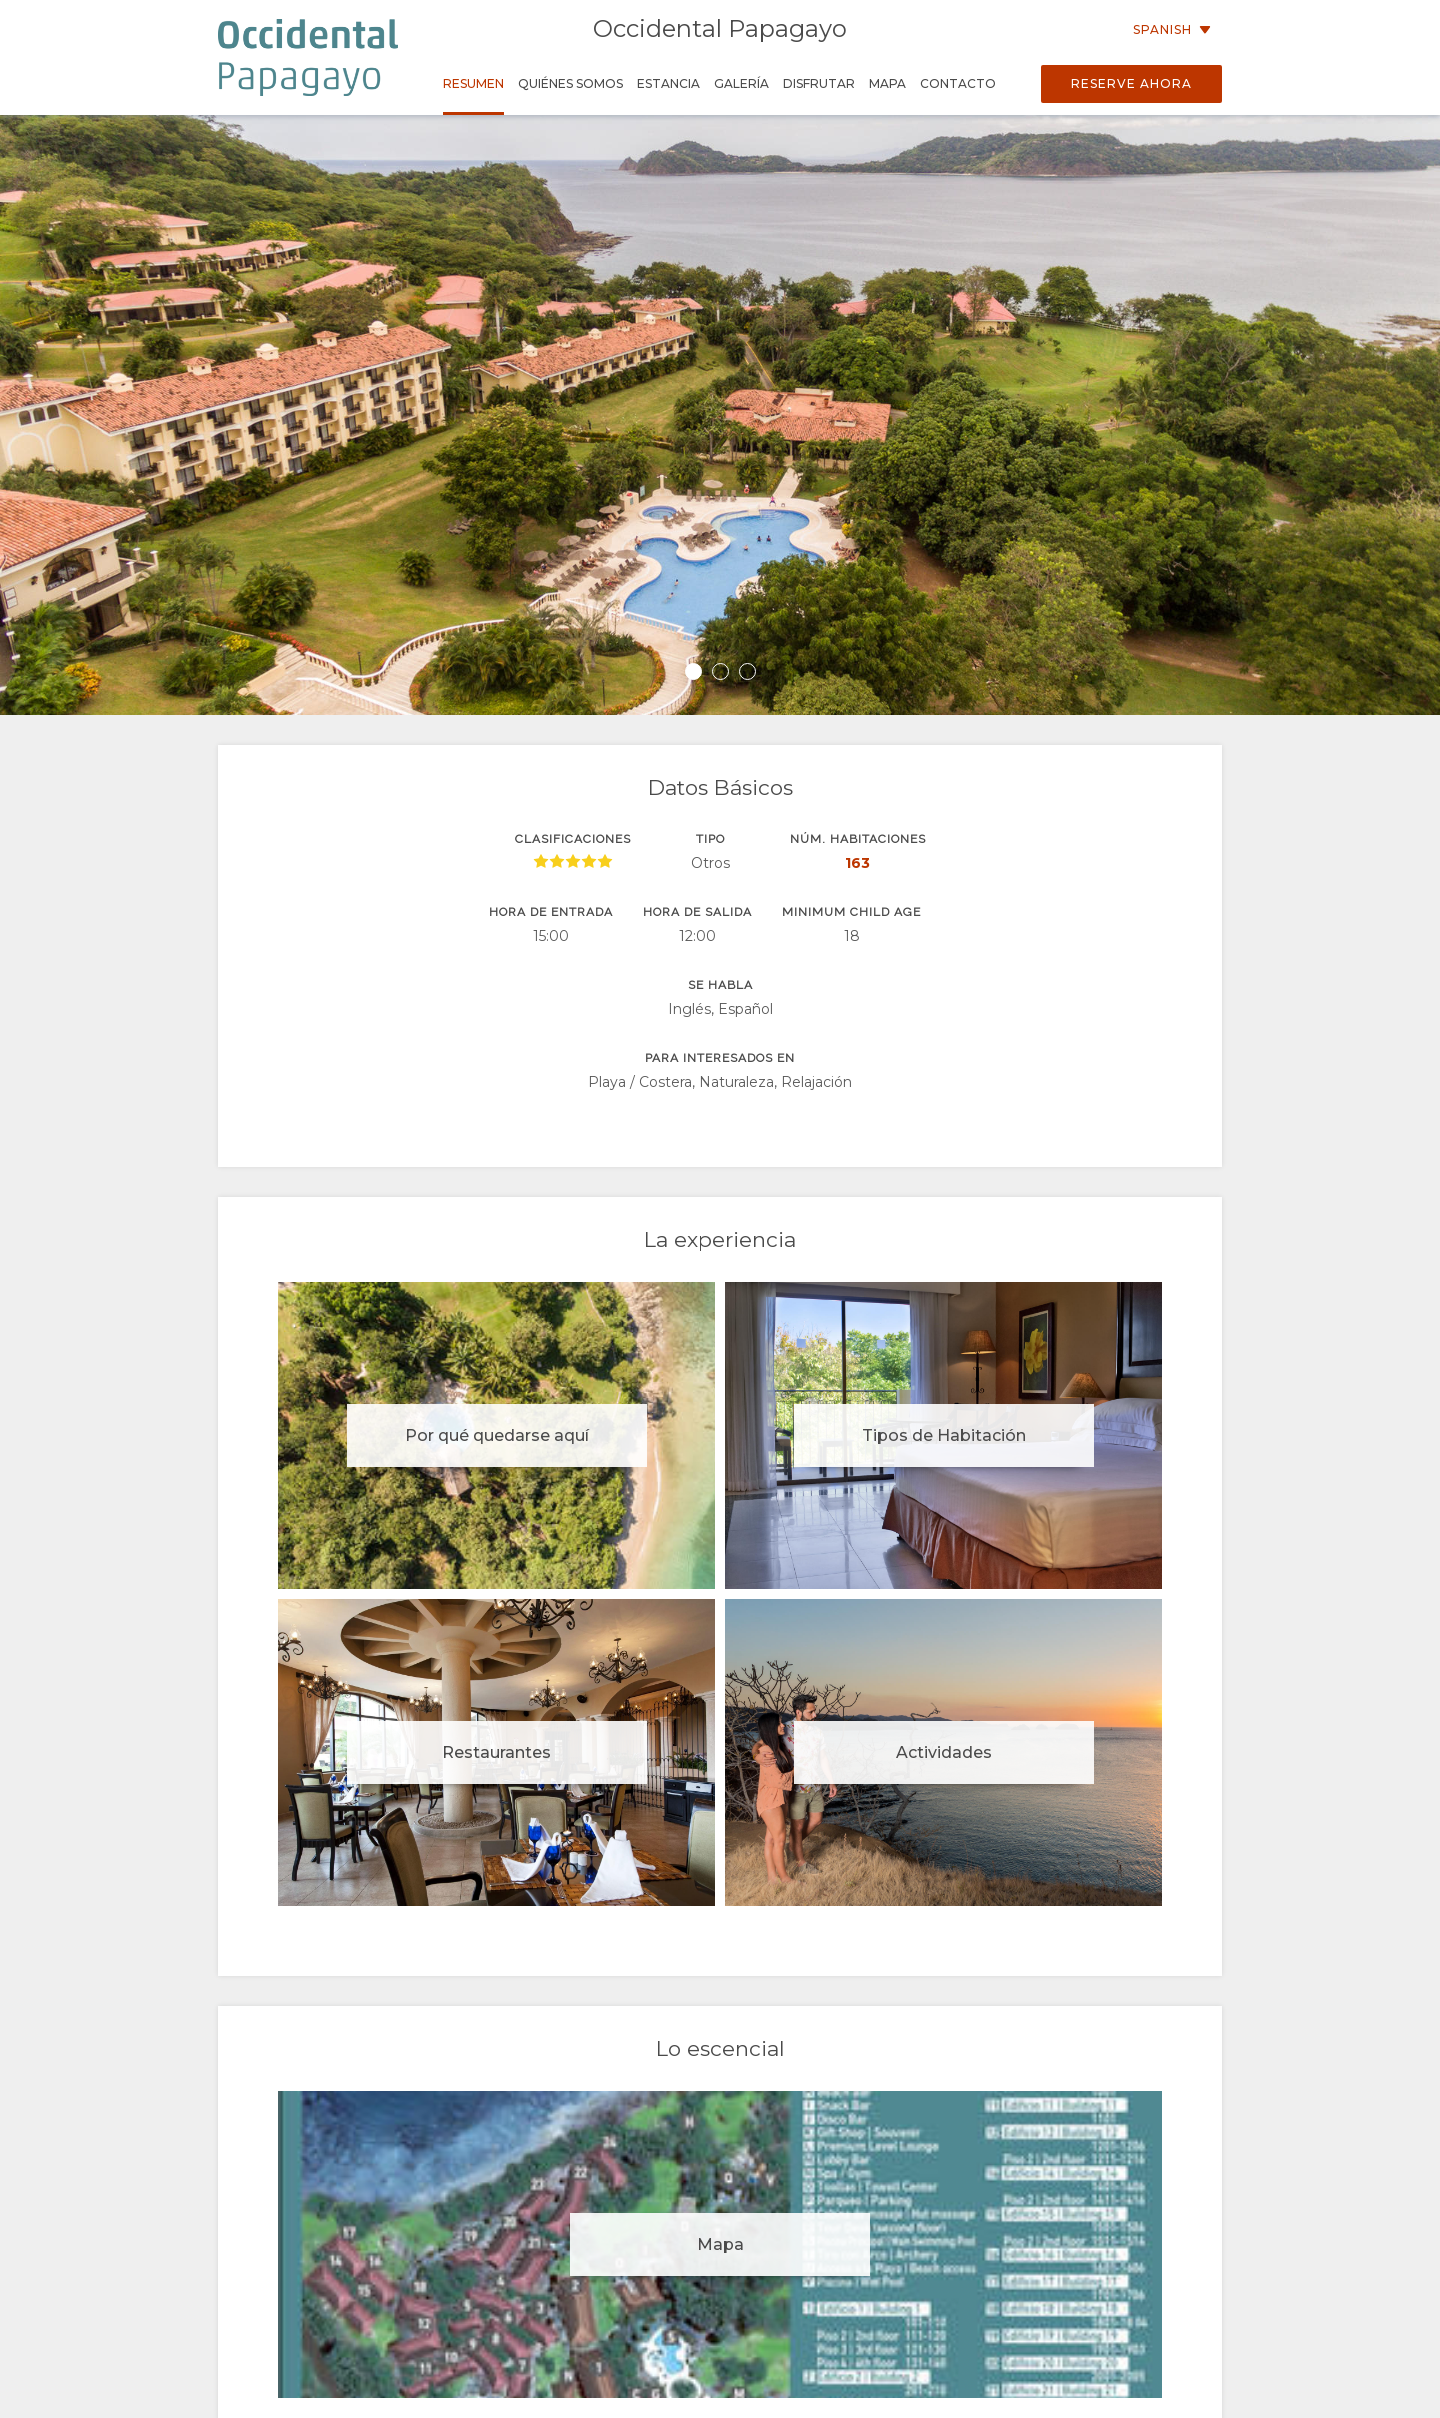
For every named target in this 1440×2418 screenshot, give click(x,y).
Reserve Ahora (1131, 83)
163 (857, 863)
